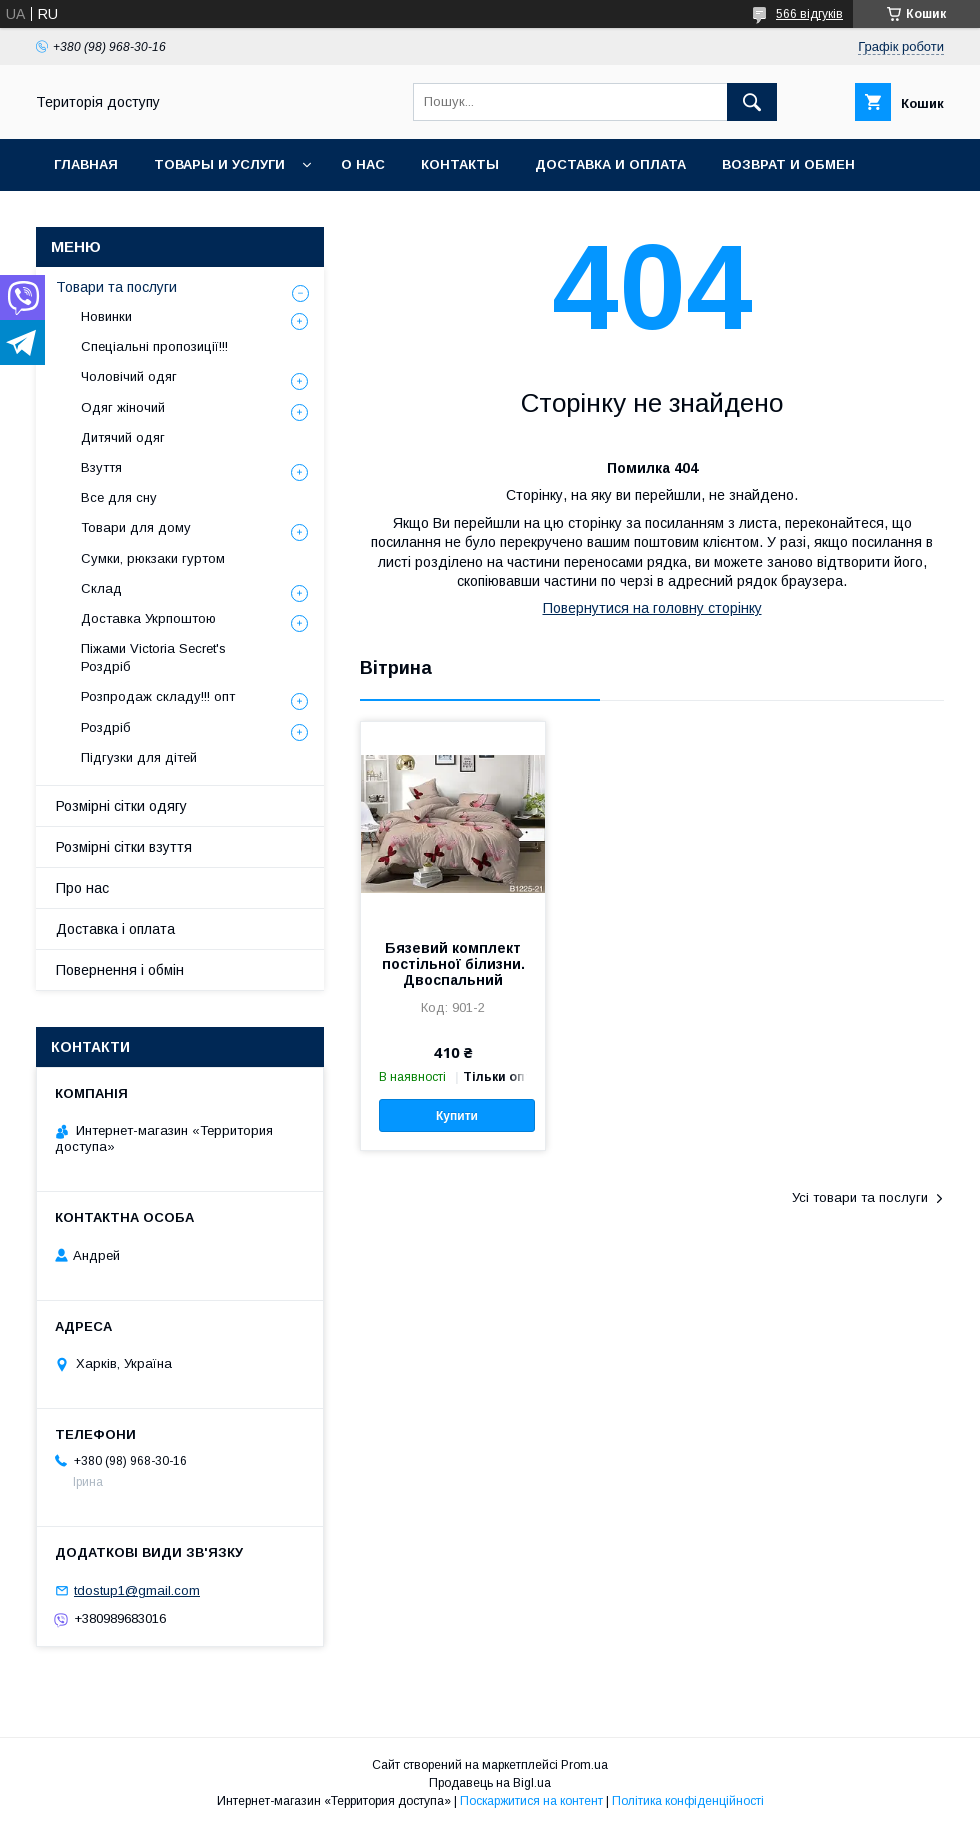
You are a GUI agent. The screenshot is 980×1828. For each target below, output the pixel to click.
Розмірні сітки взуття (124, 847)
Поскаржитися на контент (531, 1801)
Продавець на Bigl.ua (490, 1783)
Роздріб (106, 727)
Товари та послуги (116, 287)
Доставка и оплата (610, 164)
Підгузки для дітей (139, 757)
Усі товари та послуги (860, 1197)
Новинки (106, 316)
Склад (101, 588)
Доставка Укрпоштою (148, 618)
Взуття (101, 467)
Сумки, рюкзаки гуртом (153, 558)
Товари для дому (136, 527)
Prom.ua (584, 1765)
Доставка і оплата (115, 929)
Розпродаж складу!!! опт (158, 696)
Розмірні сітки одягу (121, 806)
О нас (363, 164)
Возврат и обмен (788, 164)
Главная (86, 164)
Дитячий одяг (123, 437)
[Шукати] (752, 102)
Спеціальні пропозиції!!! (154, 346)
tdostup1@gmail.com (137, 1590)
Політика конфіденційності (688, 1801)
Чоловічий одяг (129, 376)
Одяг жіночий (123, 407)
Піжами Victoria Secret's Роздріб (153, 657)
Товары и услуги (219, 164)
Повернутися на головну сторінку (652, 608)
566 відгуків (809, 14)
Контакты (460, 164)
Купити (457, 1116)
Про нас (82, 888)
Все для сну (119, 497)
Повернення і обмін (120, 970)
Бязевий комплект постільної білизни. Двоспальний (453, 964)
